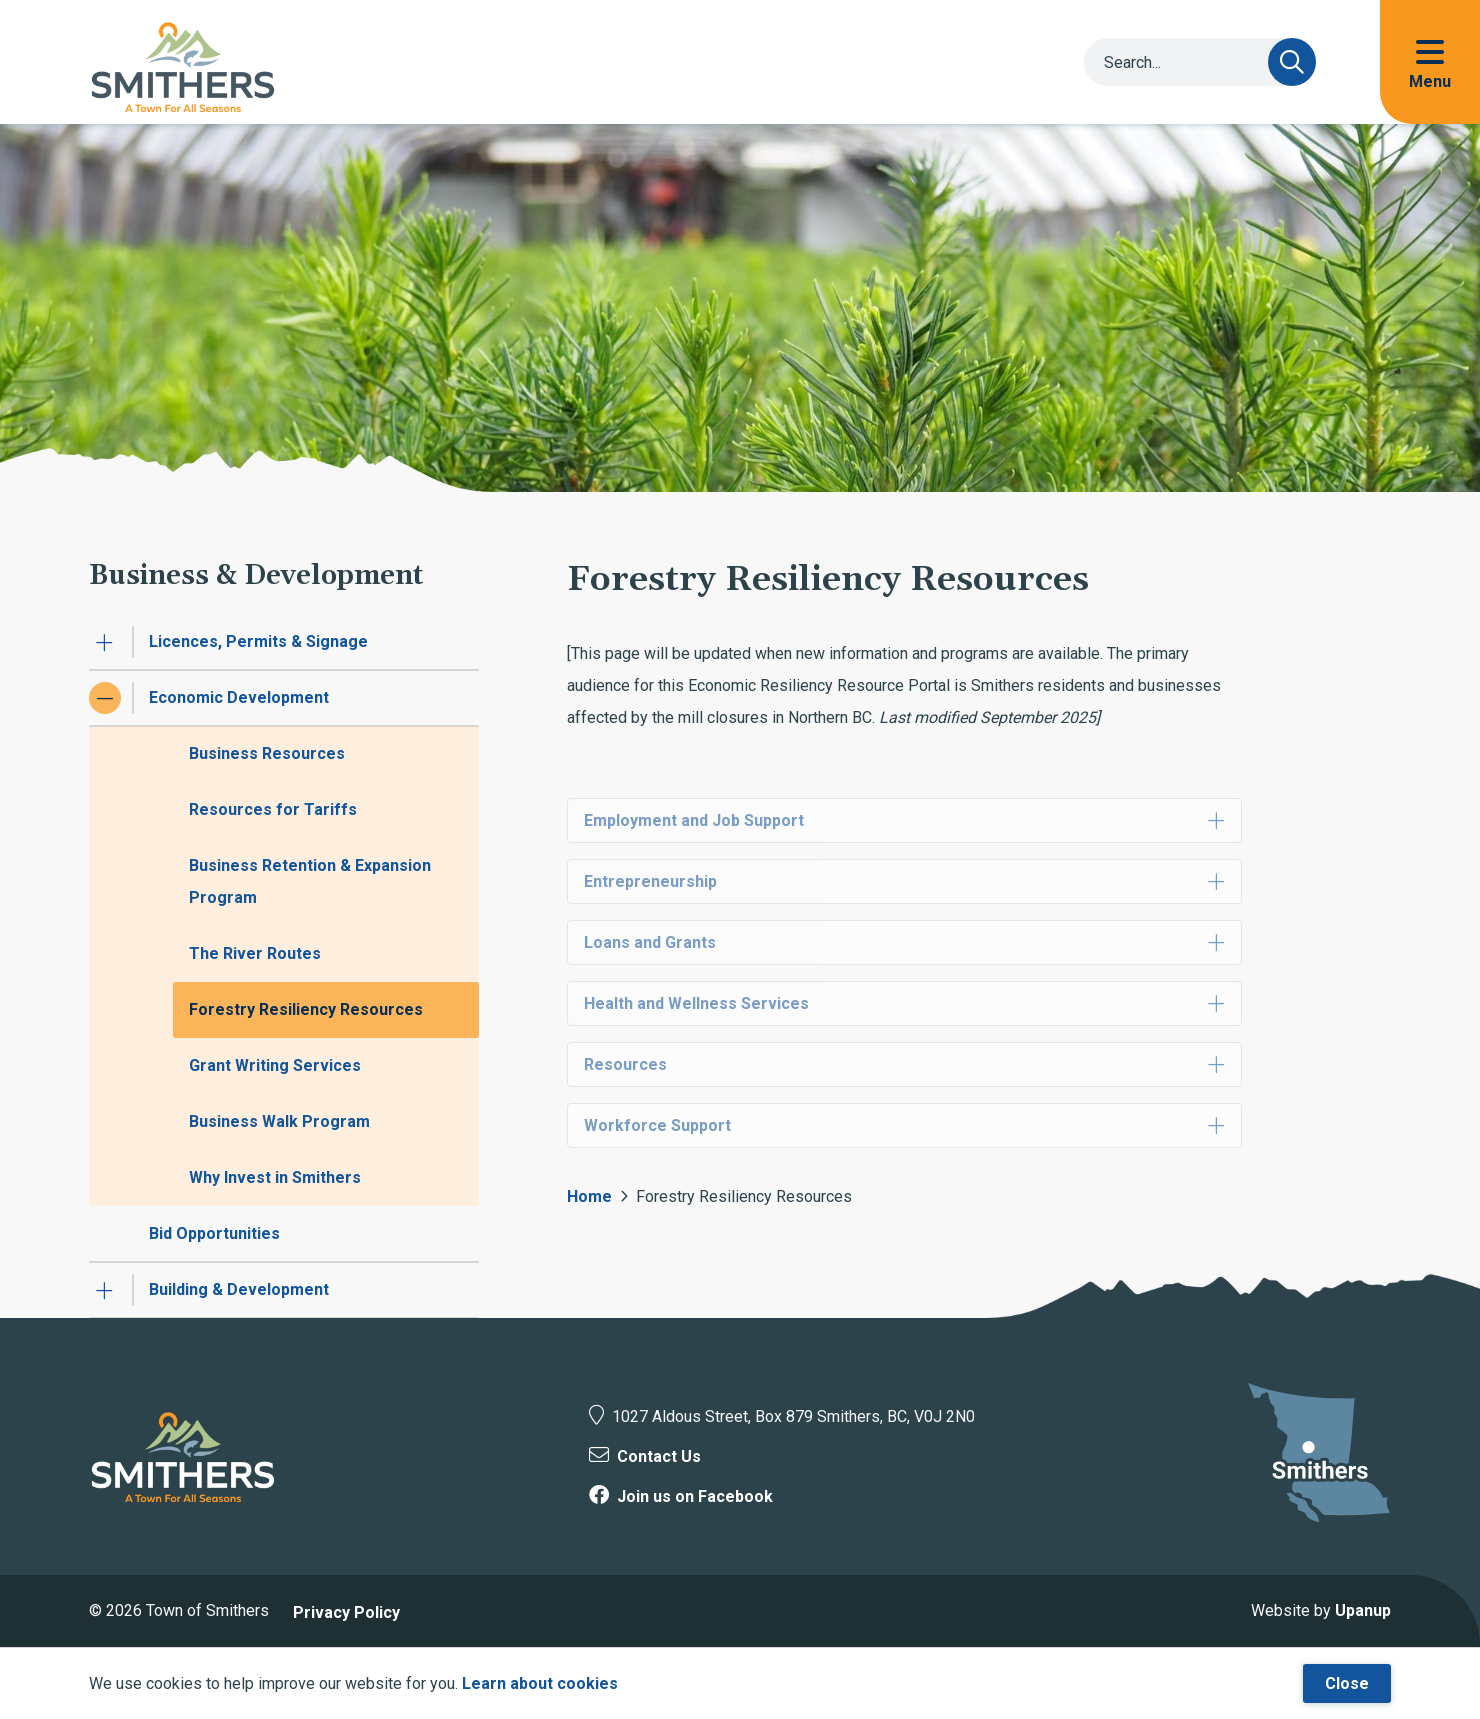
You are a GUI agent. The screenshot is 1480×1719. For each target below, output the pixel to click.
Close (1347, 1683)
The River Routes (255, 953)
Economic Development (239, 697)
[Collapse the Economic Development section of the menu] (105, 698)
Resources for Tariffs (273, 809)
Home (589, 1196)
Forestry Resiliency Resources (306, 1009)
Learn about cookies (540, 1683)
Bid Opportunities (214, 1233)
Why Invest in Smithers (275, 1177)
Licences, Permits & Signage (258, 641)
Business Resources (267, 753)
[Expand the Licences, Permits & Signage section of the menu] (105, 642)
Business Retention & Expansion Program (310, 881)
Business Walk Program (279, 1121)
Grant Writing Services (275, 1065)
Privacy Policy (346, 1612)
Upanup (1363, 1610)
